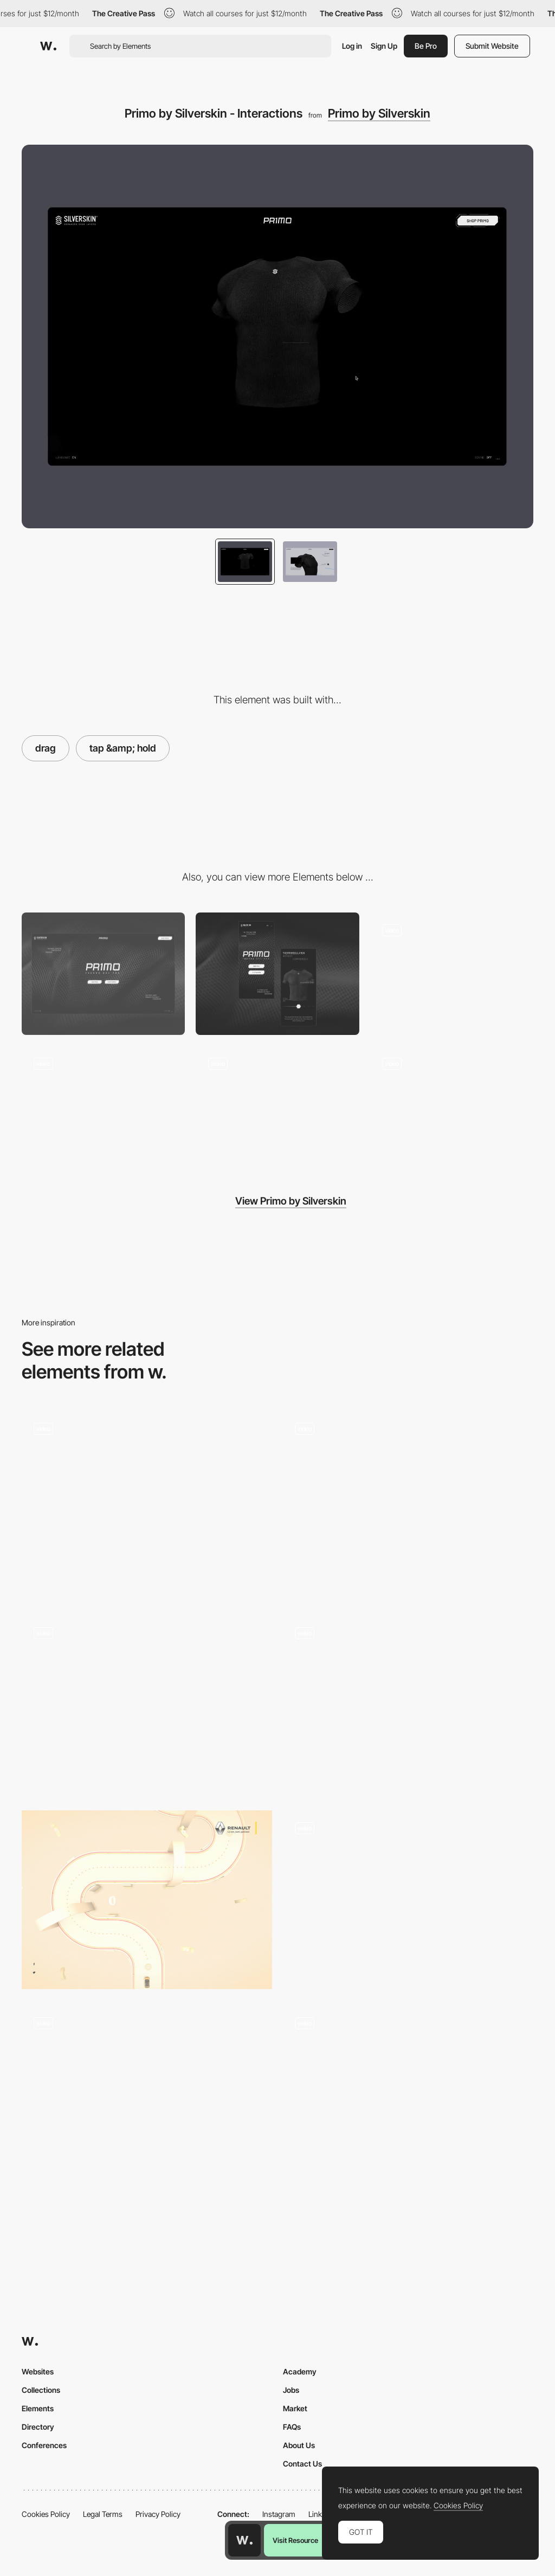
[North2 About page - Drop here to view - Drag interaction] (408, 1704)
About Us (299, 2445)
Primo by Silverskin (379, 113)
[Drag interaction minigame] (147, 1899)
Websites (38, 2371)
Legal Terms (102, 2514)
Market (295, 2408)
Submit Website (492, 45)
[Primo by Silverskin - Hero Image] (103, 1107)
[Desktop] (103, 973)
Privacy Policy (157, 2514)
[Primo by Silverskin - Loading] (451, 973)
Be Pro (426, 45)
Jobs (291, 2389)
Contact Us (302, 2463)
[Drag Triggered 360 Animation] (147, 1505)
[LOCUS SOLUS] (147, 2094)
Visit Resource (295, 2540)
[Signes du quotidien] (408, 1502)
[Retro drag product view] (408, 1899)
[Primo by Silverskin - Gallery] (451, 1107)
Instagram (278, 2514)
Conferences (44, 2445)
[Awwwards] (48, 46)
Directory (38, 2426)
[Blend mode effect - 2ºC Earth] (147, 1704)
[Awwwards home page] (244, 2540)
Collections (41, 2389)
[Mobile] (277, 973)
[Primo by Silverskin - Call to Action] (277, 1107)
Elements (38, 2408)
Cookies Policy (46, 2514)
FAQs (292, 2426)
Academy (300, 2371)
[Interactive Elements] (408, 2099)
